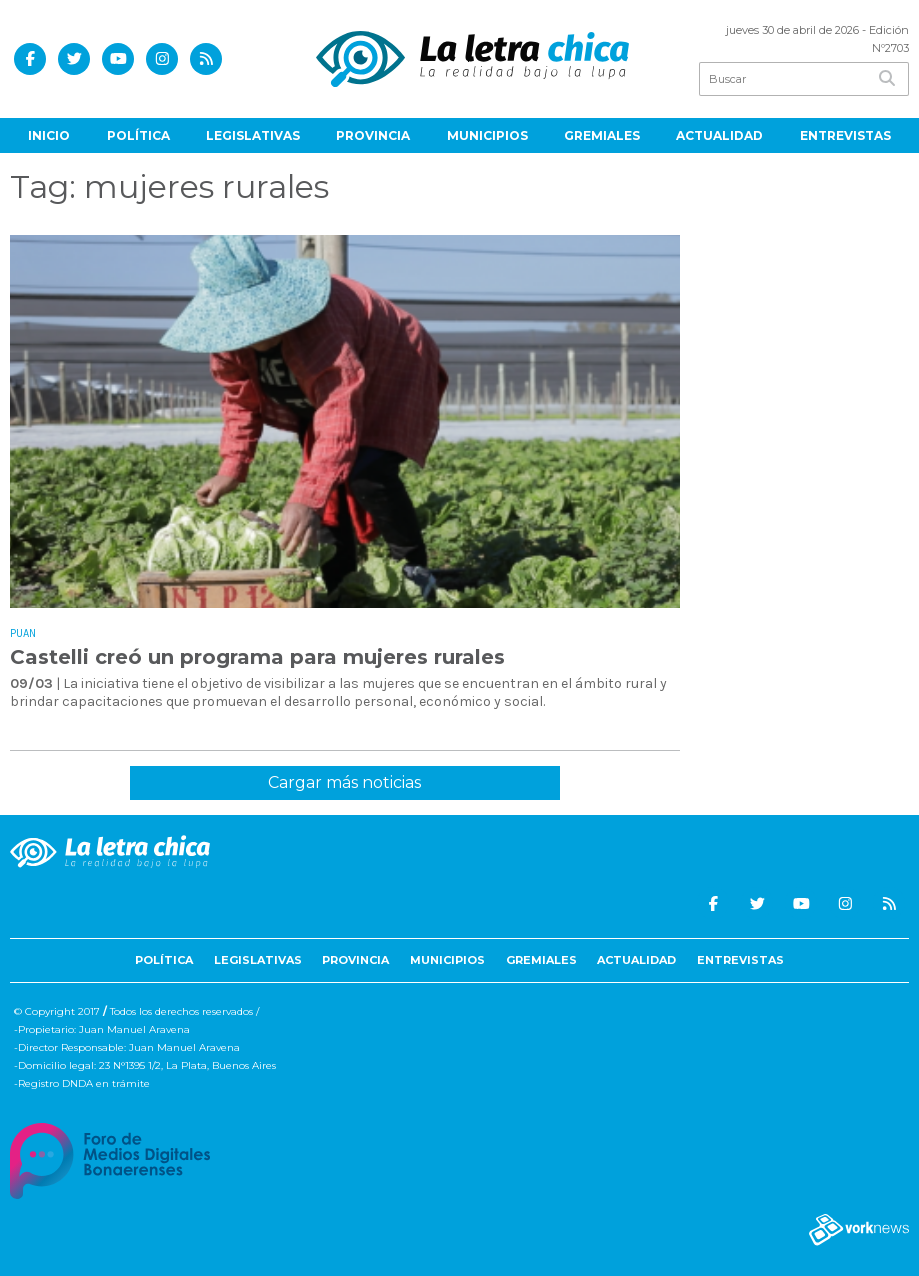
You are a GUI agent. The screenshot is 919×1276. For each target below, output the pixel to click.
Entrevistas (845, 135)
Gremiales (602, 135)
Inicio (49, 135)
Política (138, 135)
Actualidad (719, 135)
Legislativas (253, 135)
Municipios (487, 135)
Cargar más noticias (344, 782)
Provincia (373, 135)
